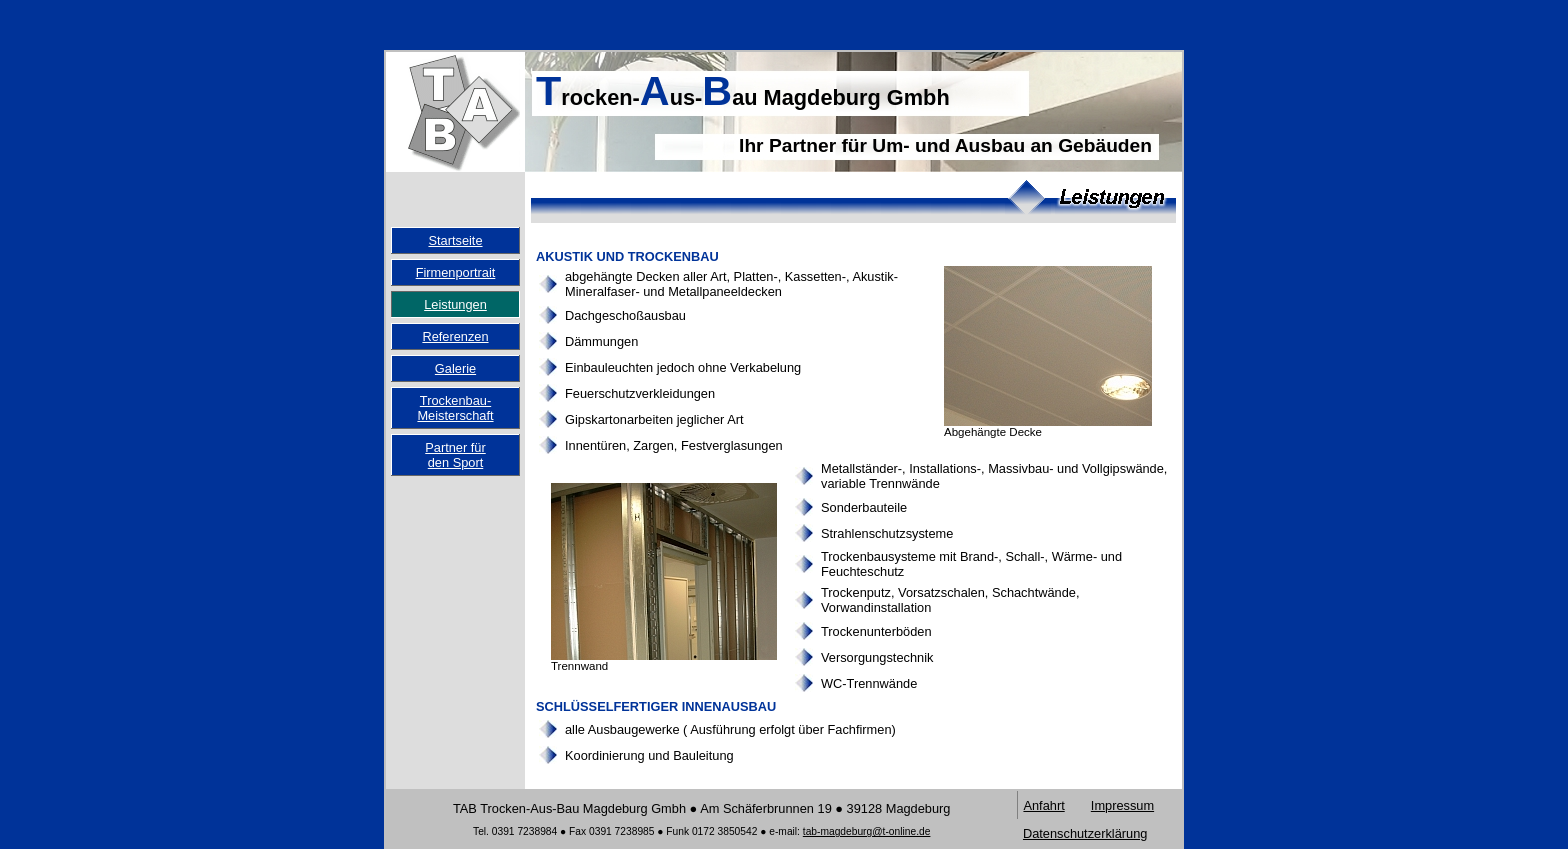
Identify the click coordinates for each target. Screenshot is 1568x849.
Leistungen (455, 304)
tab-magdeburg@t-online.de (867, 831)
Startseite (455, 240)
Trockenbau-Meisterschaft (455, 408)
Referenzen (455, 336)
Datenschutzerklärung (1085, 833)
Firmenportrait (456, 272)
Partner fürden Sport (455, 455)
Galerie (455, 368)
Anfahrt (1043, 805)
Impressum (1122, 805)
